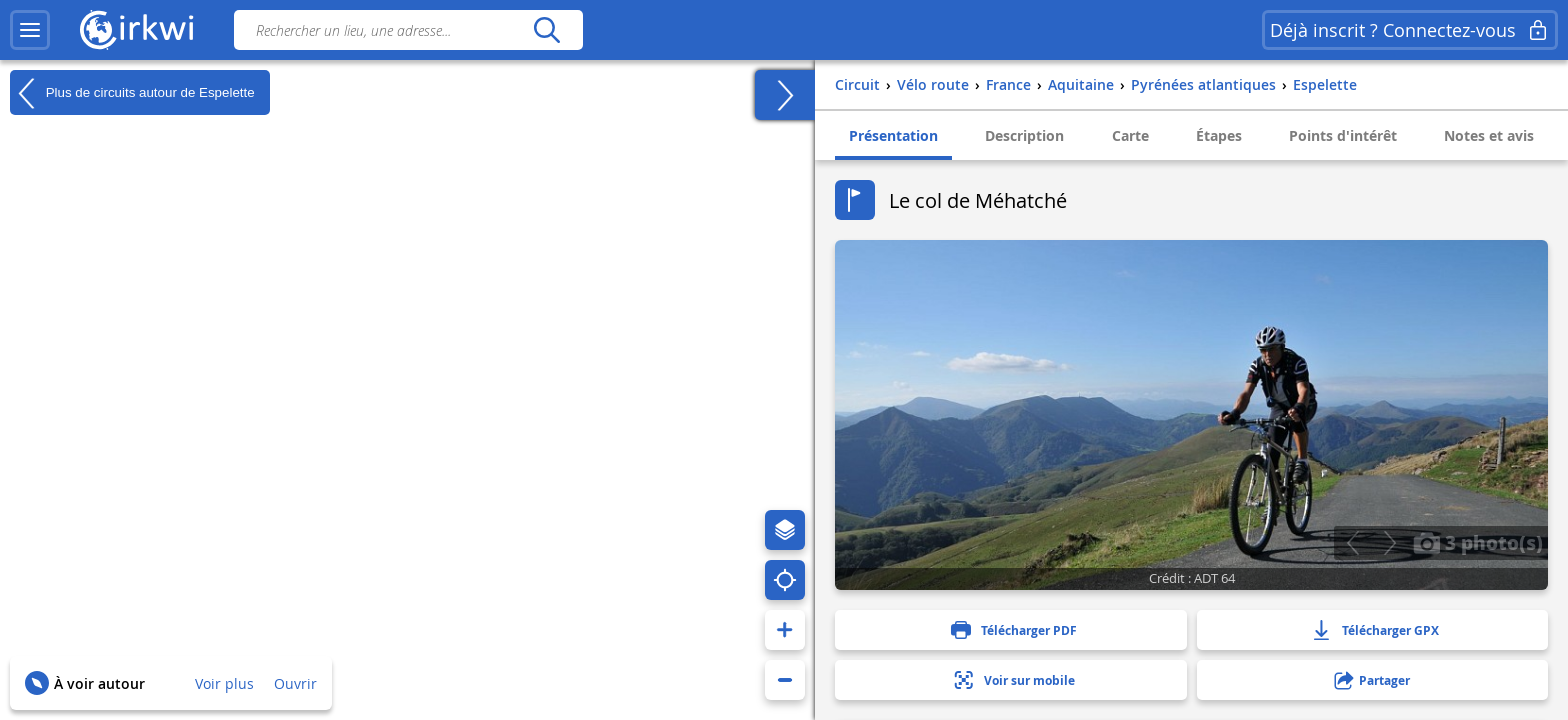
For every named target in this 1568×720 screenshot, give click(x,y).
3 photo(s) (1478, 542)
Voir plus (224, 683)
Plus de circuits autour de (132, 93)
